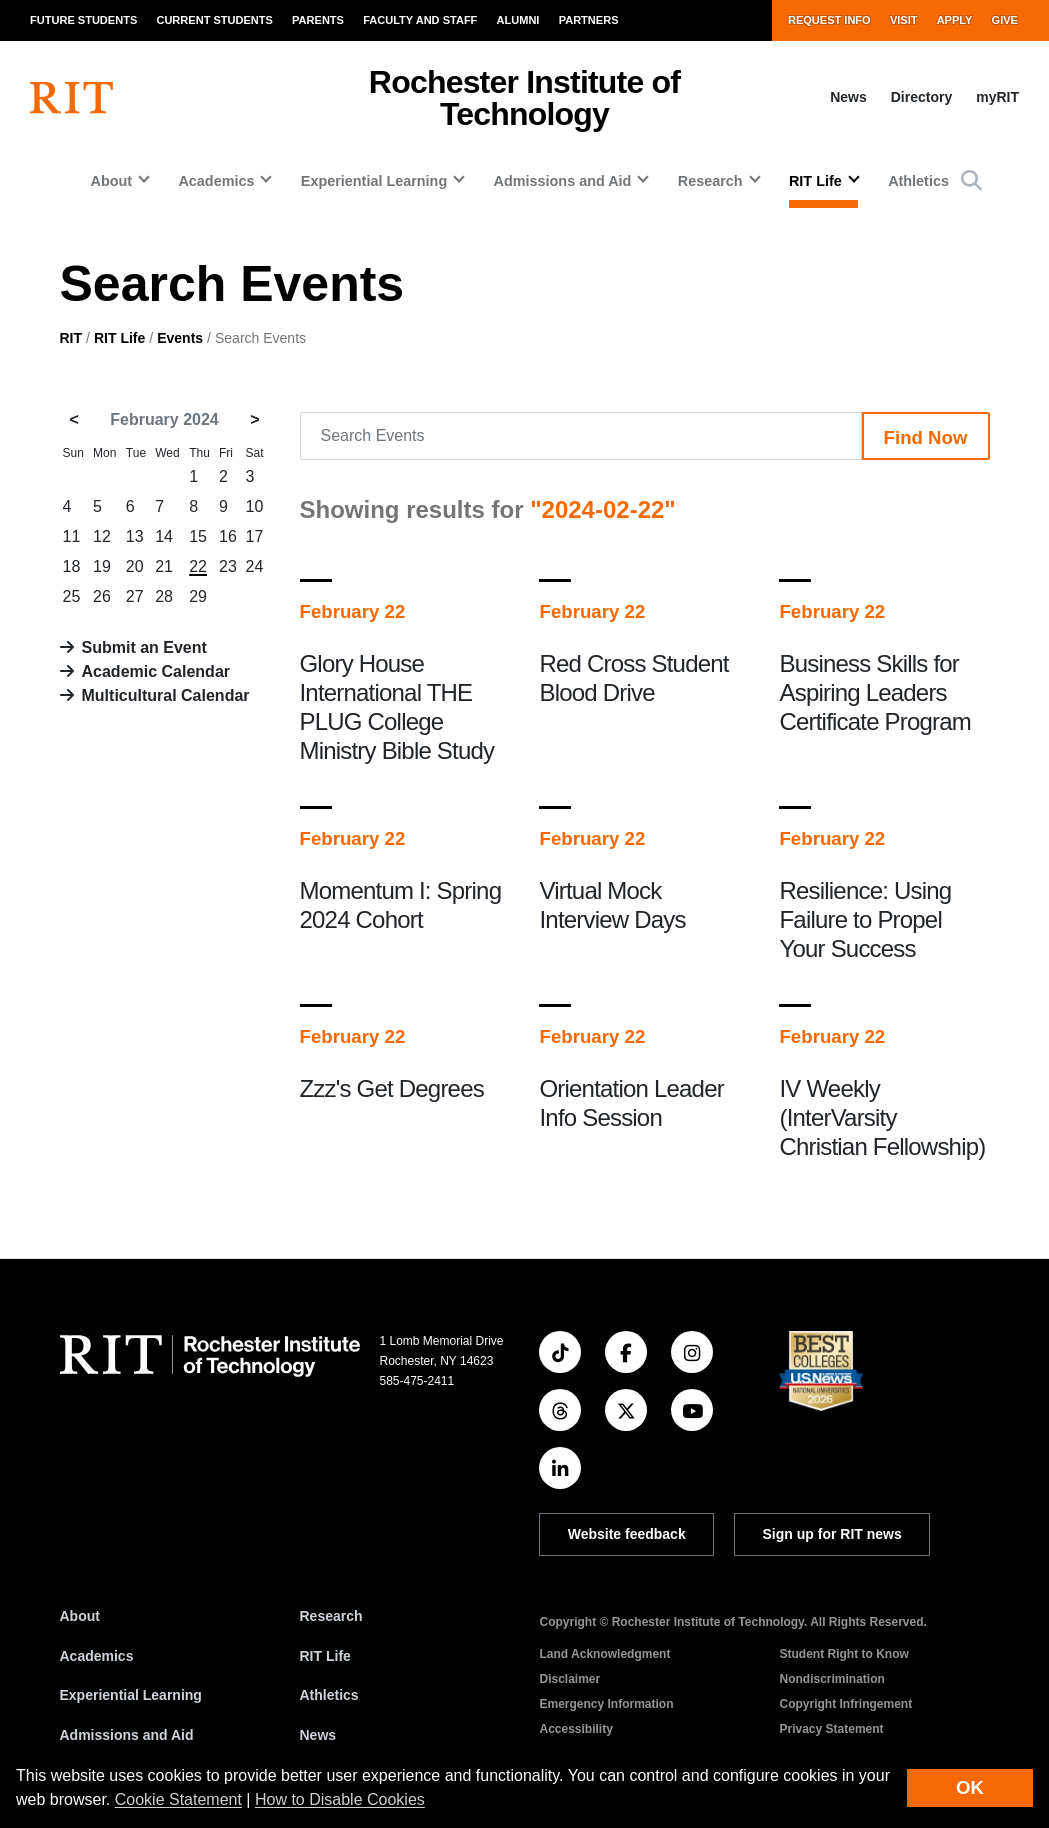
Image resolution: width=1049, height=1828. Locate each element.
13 (135, 536)
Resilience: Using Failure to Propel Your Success (865, 919)
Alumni (518, 20)
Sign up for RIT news (832, 1534)
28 (164, 596)
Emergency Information (607, 1704)
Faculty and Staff (420, 20)
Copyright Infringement (846, 1704)
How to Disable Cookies (340, 1799)
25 (72, 596)
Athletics (918, 181)
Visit (904, 20)
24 (255, 566)
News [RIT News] (318, 1735)
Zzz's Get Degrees (392, 1088)
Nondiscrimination (832, 1679)
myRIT (997, 97)
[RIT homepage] (71, 98)
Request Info (829, 20)
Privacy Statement (832, 1729)
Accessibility (576, 1729)
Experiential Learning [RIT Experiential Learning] (131, 1695)
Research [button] (710, 181)
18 (72, 566)
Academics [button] (216, 181)
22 (198, 566)
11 (72, 536)
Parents (318, 20)
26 (102, 596)
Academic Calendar (156, 671)
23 (228, 566)
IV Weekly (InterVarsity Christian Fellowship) (882, 1117)
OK (970, 1787)
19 (102, 566)
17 (255, 536)
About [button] (111, 181)
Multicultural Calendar (166, 695)
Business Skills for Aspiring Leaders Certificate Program (875, 692)
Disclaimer (570, 1679)
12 (102, 536)
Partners (589, 20)
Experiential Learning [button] (374, 181)
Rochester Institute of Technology (524, 98)
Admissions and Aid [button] (563, 181)
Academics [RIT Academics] (97, 1656)
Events (180, 338)
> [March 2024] (254, 419)
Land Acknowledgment (605, 1654)
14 (164, 536)
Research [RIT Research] (331, 1616)
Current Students (214, 20)
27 (135, 596)
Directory (921, 97)
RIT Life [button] (815, 181)
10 (255, 506)
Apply (955, 20)
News (848, 97)
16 (228, 536)
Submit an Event (144, 647)
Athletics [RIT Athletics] (329, 1695)
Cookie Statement (178, 1799)
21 (164, 566)
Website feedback (627, 1534)
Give (1005, 20)
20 (135, 566)
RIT (71, 338)
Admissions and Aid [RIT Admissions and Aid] (127, 1735)
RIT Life (119, 338)
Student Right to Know (844, 1654)
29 (198, 596)
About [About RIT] (80, 1616)
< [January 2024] (74, 419)
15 (198, 536)
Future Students (83, 20)
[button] (971, 180)
